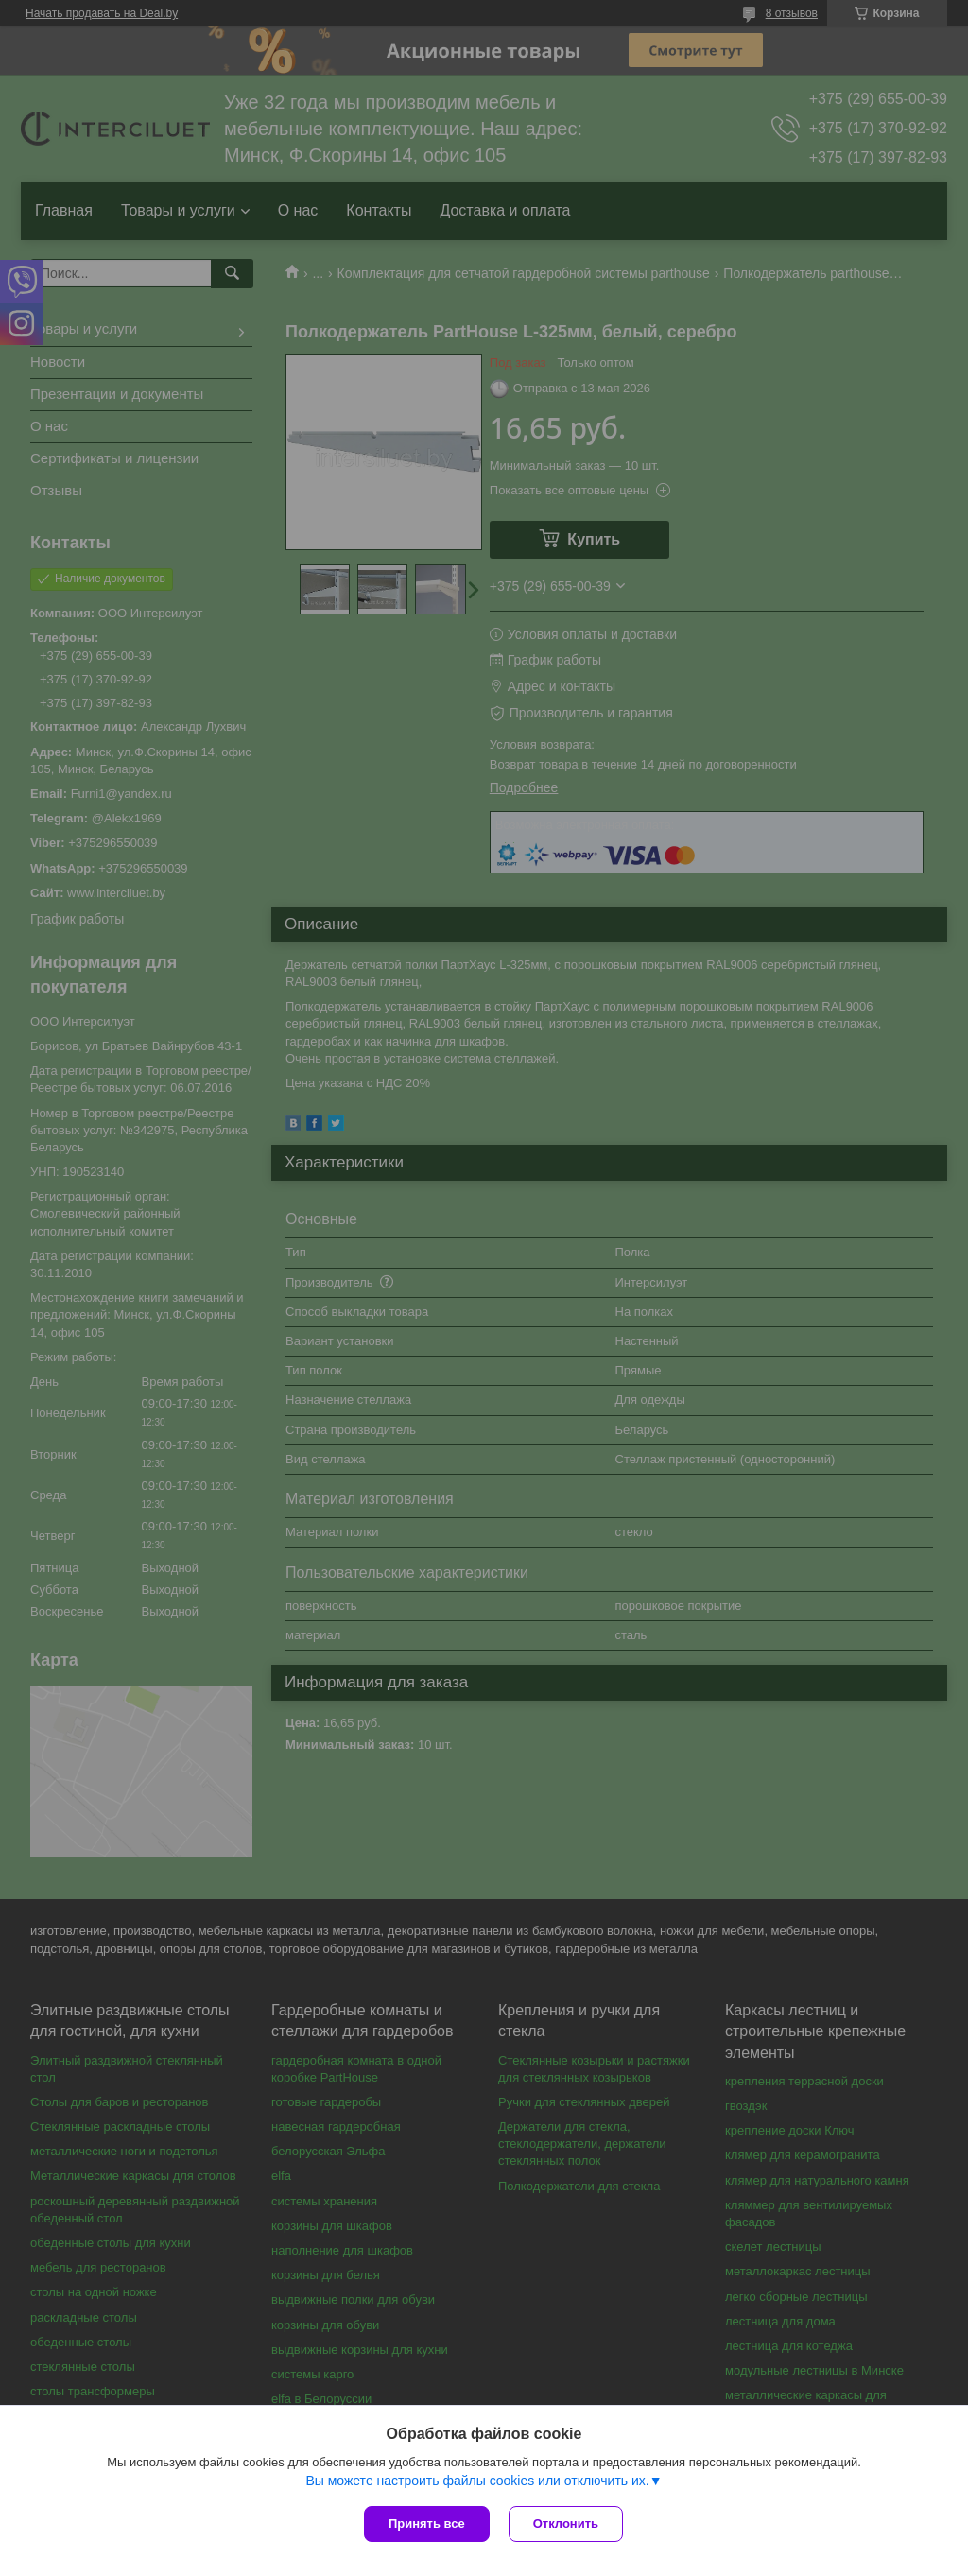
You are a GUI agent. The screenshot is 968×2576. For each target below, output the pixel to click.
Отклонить (565, 2523)
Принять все (427, 2523)
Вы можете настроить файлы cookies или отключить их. (476, 2480)
